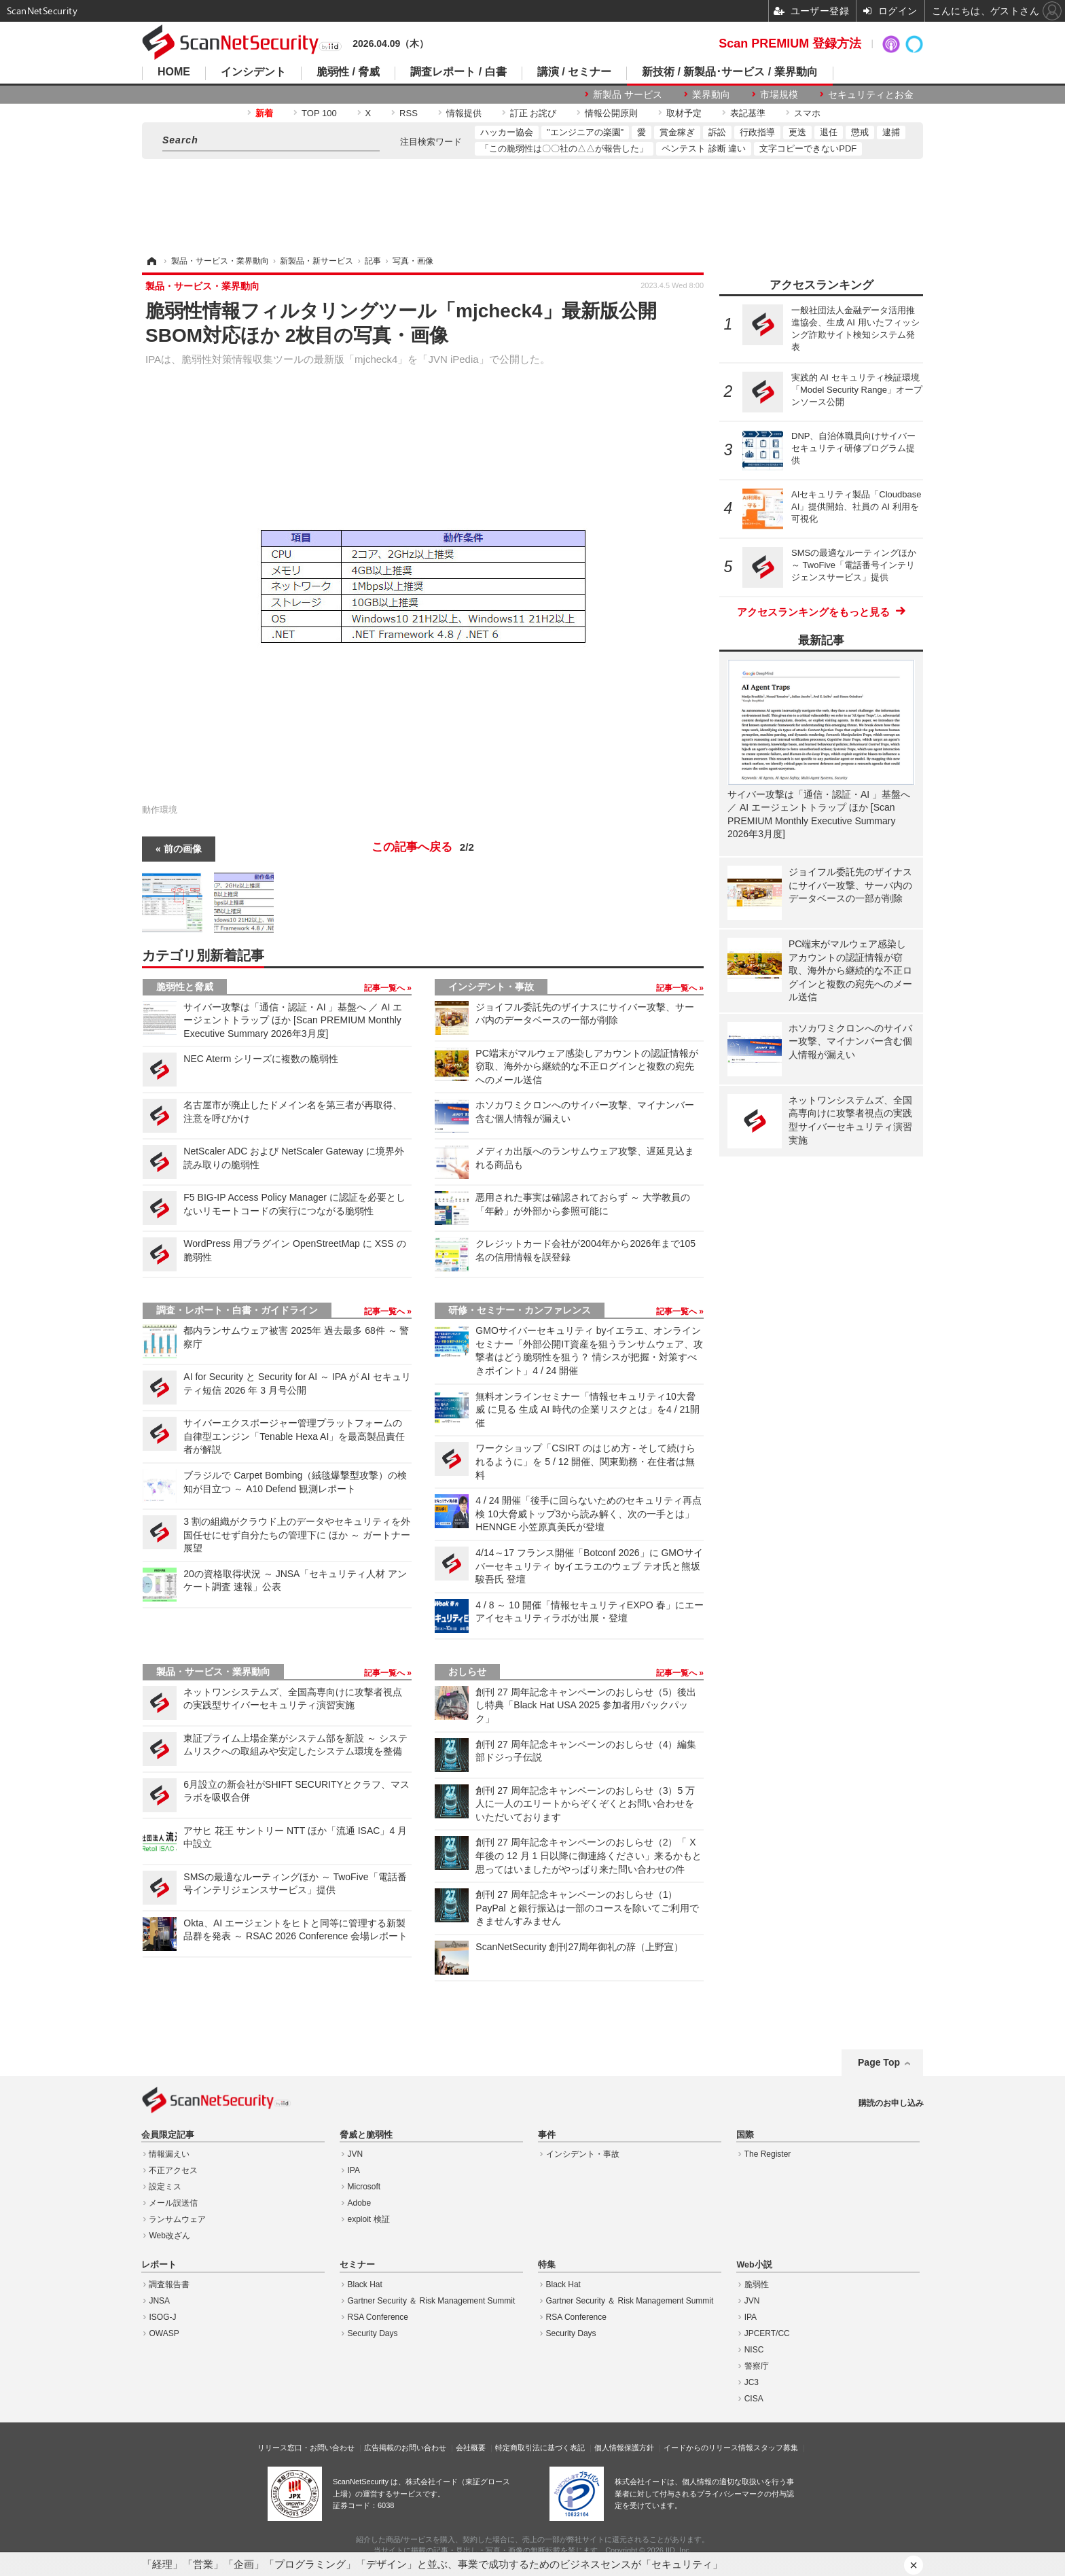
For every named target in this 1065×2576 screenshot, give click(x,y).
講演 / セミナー (574, 72)
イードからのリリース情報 (708, 2447)
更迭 (797, 132)
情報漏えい (169, 2154)
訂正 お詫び (533, 113)
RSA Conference (378, 2317)
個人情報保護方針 (624, 2447)
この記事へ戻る (423, 847)
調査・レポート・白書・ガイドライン (237, 1310)
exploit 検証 (369, 2219)
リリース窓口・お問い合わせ (306, 2447)
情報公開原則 (611, 113)
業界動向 (711, 94)
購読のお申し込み (891, 2103)
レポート (159, 2265)
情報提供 (464, 113)
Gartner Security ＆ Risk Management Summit (432, 2301)
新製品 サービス (627, 94)
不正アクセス (173, 2170)
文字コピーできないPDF (807, 148)
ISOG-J (162, 2317)
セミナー (357, 2265)
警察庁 (756, 2366)
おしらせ (467, 1671)
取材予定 (684, 113)
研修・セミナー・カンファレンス (519, 1310)
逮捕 (891, 132)
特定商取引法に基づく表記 (540, 2447)
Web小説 (754, 2265)
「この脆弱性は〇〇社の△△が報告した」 (564, 148)
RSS (408, 113)
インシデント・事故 (491, 986)
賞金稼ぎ (677, 132)
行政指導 (757, 132)
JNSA (159, 2301)
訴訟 (717, 132)
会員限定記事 (167, 2135)
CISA (753, 2398)
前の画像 (183, 848)
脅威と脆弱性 (366, 2135)
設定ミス (165, 2186)
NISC (754, 2349)
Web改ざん (169, 2235)
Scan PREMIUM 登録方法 (790, 43)
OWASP (164, 2333)
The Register (767, 2154)
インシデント (253, 72)
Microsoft (364, 2186)
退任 (828, 132)
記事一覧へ (385, 988)
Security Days (373, 2333)
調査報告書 (169, 2284)
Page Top (879, 2062)
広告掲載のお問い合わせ (405, 2447)
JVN (355, 2154)
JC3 (751, 2382)
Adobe (360, 2203)
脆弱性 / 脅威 (348, 72)
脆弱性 (756, 2284)
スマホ (807, 113)
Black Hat (365, 2284)
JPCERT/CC (767, 2333)
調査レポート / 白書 (458, 72)
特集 (547, 2265)
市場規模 (779, 94)
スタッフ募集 (775, 2447)
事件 (547, 2135)
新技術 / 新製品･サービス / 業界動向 (730, 72)
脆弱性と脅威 (184, 986)
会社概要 (471, 2447)
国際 (745, 2135)
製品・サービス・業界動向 (213, 1671)
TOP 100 (319, 113)
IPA (354, 2170)
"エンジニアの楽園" (585, 132)
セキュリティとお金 (871, 94)
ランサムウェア (177, 2219)
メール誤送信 (173, 2203)
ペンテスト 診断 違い (704, 148)
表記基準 (747, 113)
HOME (174, 72)
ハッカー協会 (506, 132)
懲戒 (860, 132)
